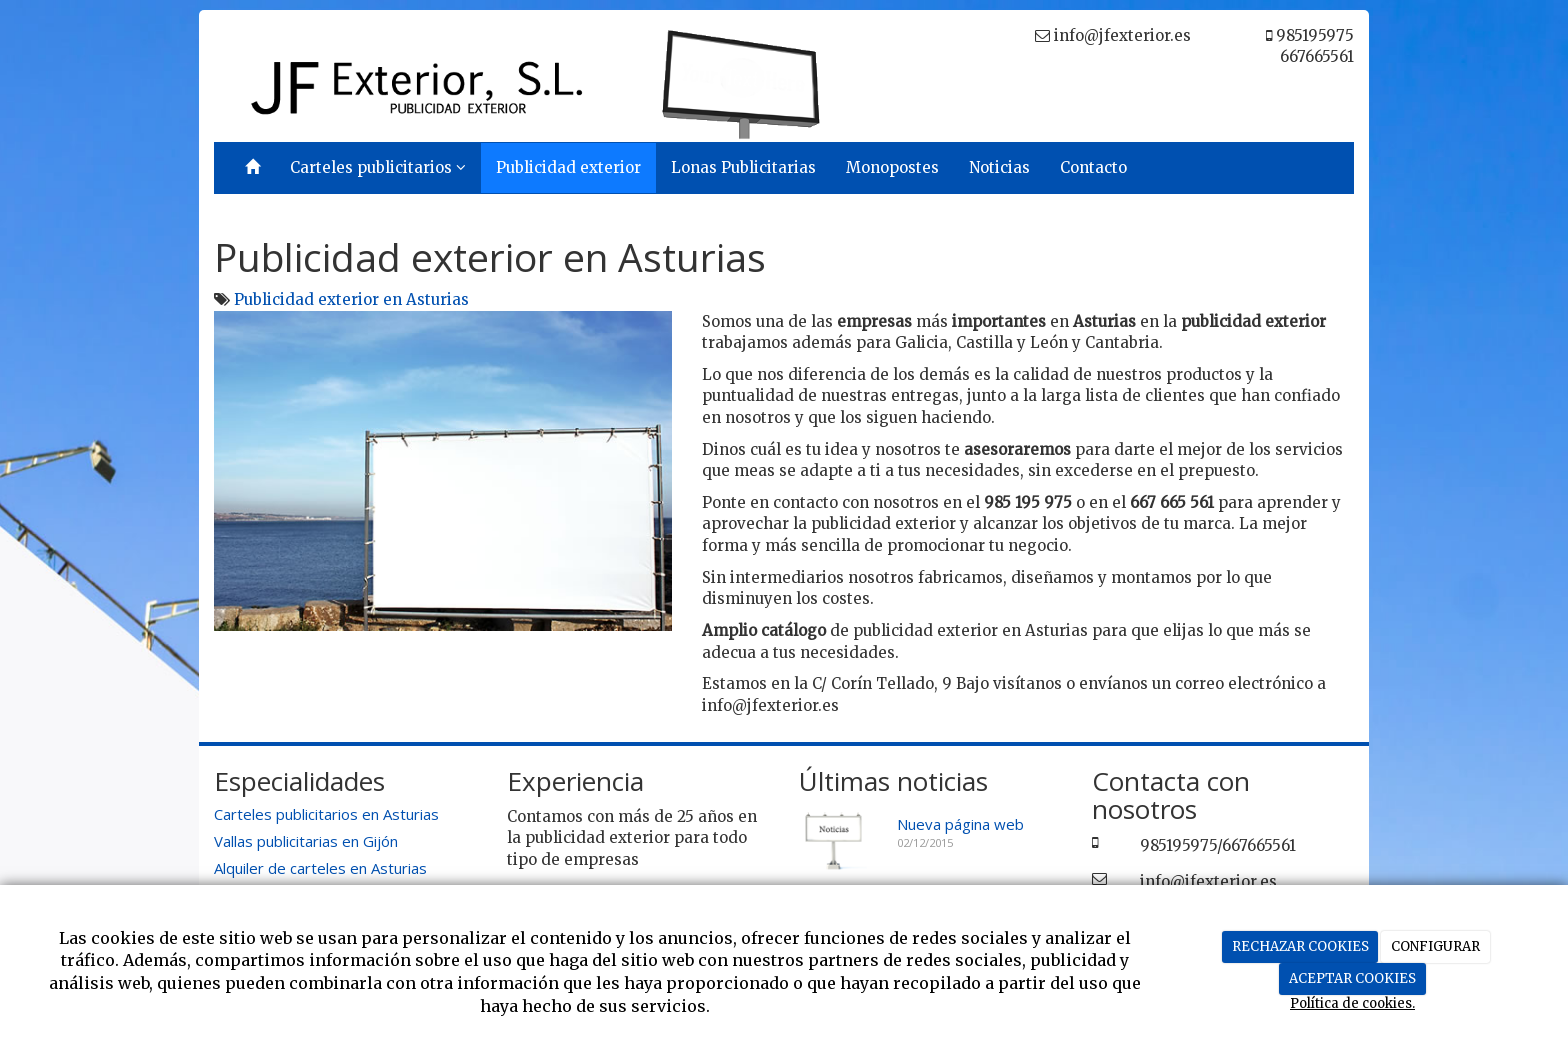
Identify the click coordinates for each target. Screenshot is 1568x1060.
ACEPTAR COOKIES (1352, 978)
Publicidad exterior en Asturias (351, 299)
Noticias (999, 167)
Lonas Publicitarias (743, 167)
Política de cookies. (1352, 1003)
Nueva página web (960, 824)
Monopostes (892, 167)
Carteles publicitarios (378, 167)
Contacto (1093, 167)
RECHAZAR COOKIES (1300, 946)
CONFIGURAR (1435, 946)
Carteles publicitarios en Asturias (326, 814)
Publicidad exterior (568, 167)
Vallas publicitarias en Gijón (306, 841)
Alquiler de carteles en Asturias (320, 868)
